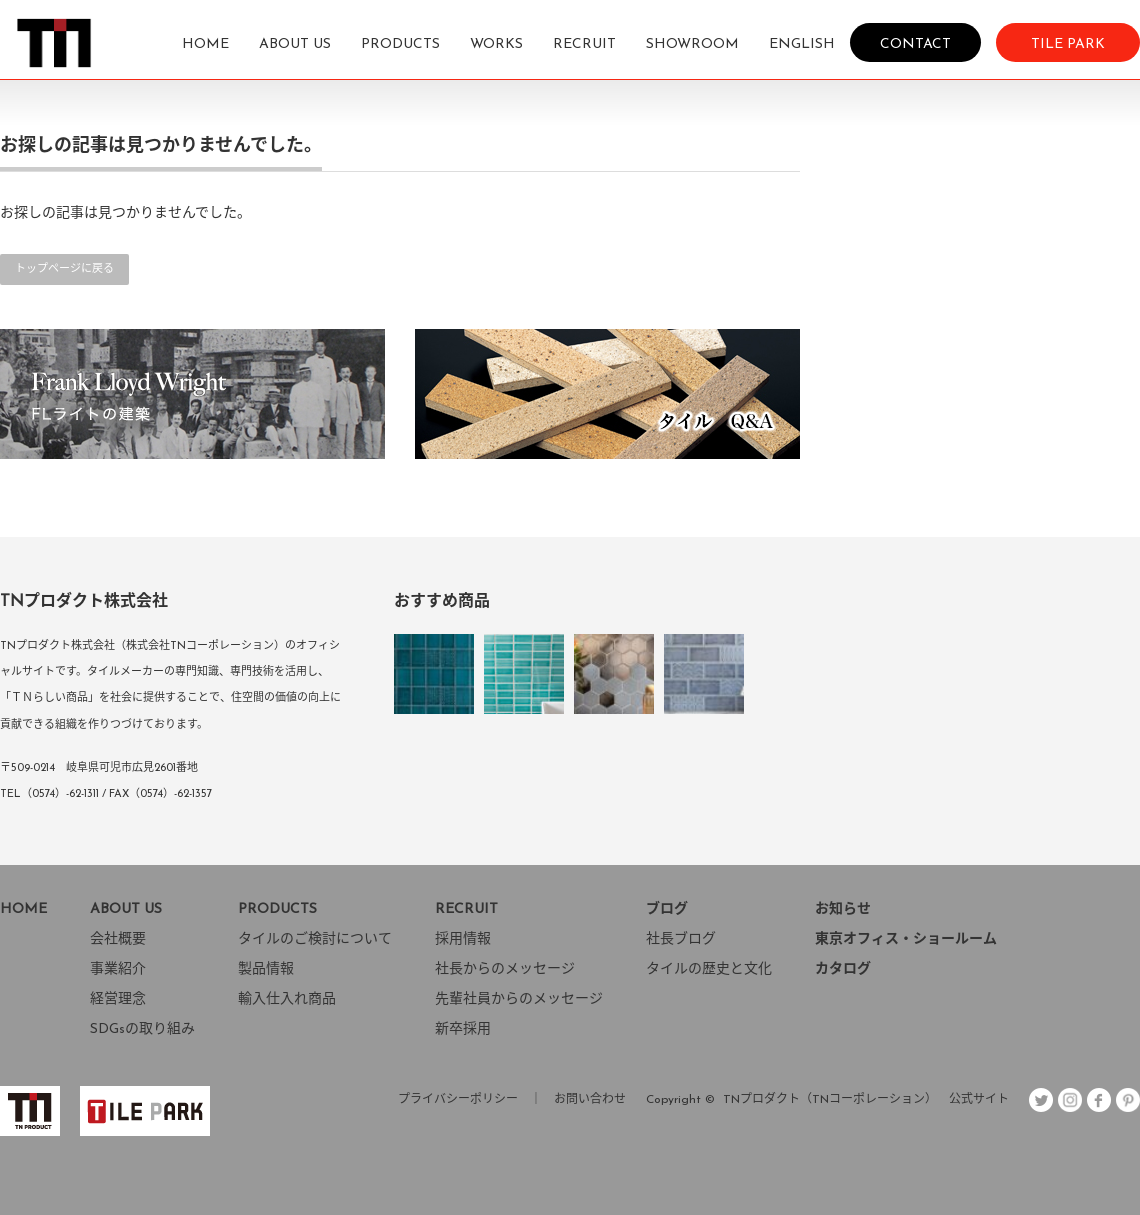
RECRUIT (584, 44)
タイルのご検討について (315, 939)
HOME (205, 44)
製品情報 (266, 969)
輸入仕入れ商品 (287, 999)
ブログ (667, 909)
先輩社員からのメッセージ (519, 999)
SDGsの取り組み (142, 1029)
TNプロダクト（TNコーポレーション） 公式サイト (866, 1100)
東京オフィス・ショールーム (906, 939)
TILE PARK (1068, 43)
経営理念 (118, 999)
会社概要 (118, 939)
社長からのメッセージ (505, 969)
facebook (1099, 1100)
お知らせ (843, 909)
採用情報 (463, 939)
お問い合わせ (590, 1100)
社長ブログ (681, 939)
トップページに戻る (64, 269)
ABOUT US (295, 44)
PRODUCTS (400, 44)
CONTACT (915, 43)
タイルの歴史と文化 (709, 969)
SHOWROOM (692, 44)
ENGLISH (802, 44)
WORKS (496, 44)
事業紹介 (118, 969)
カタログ (843, 969)
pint (1128, 1100)
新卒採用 (463, 1029)
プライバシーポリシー (458, 1100)
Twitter (1041, 1100)
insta (1070, 1100)
